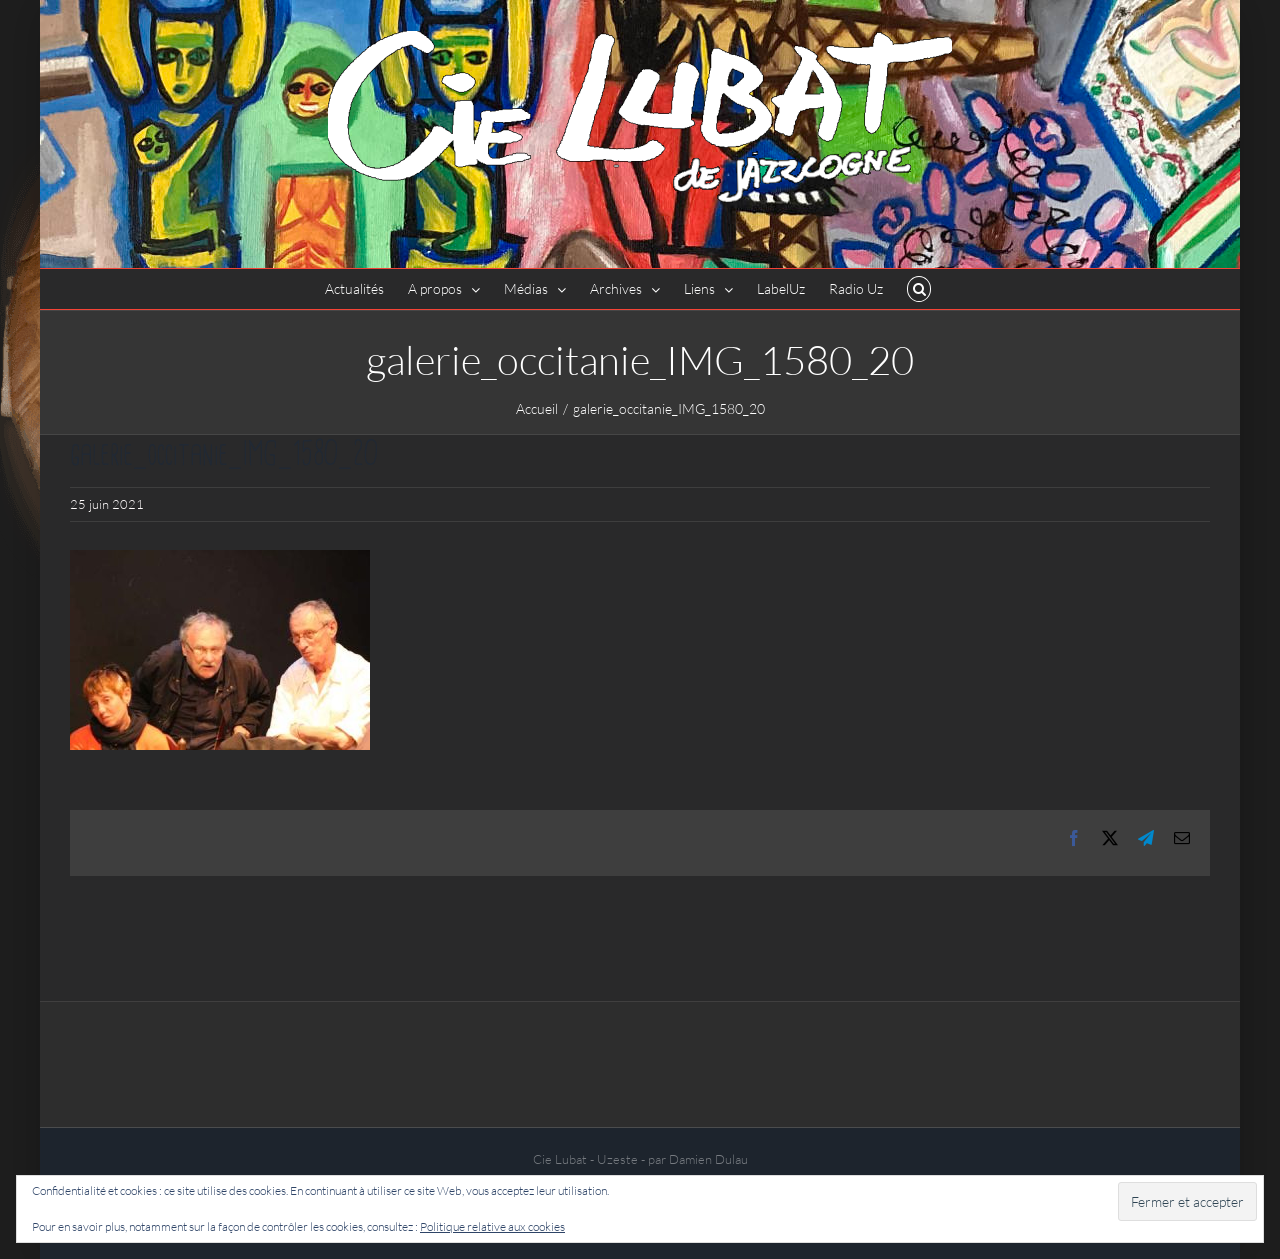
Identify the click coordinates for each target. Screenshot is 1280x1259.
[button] (919, 289)
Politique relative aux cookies (492, 1226)
